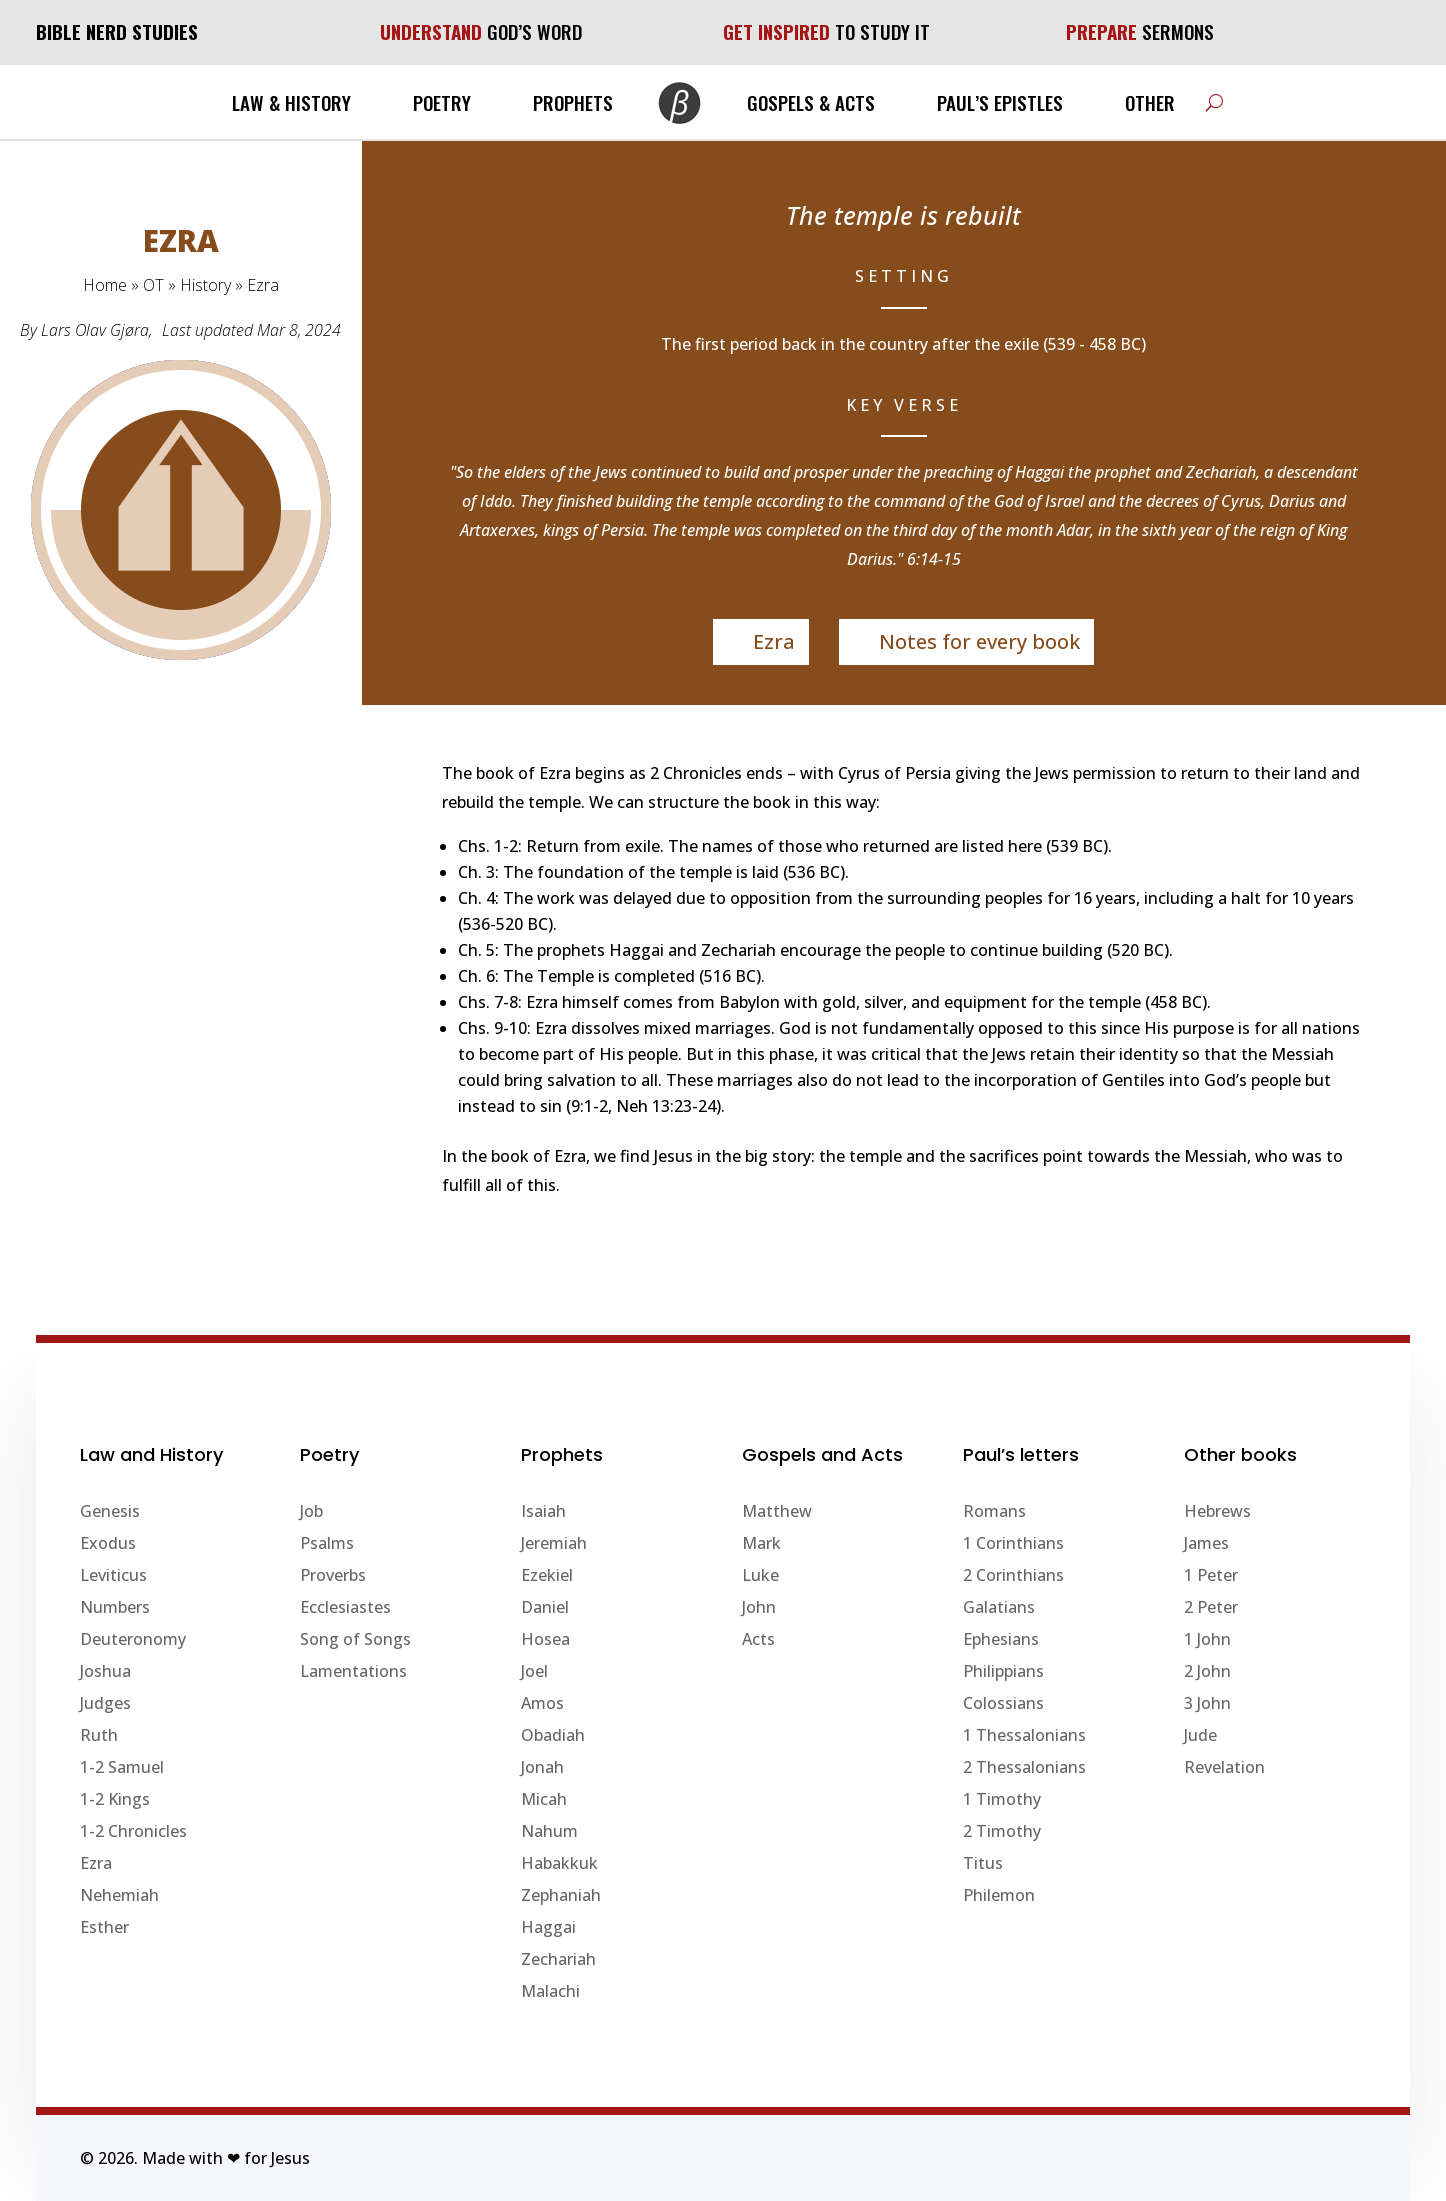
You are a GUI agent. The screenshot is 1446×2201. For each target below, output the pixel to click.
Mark (761, 1543)
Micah (544, 1799)
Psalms (327, 1543)
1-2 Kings (115, 1799)
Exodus (108, 1543)
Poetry (442, 102)
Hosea (545, 1639)
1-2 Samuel (122, 1767)
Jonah (542, 1767)
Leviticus (113, 1575)
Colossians (1003, 1703)
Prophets (573, 102)
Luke (760, 1575)
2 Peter (1211, 1607)
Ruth (99, 1735)
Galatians (999, 1607)
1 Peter (1211, 1575)
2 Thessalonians (1024, 1767)
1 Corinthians (1013, 1543)
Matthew (777, 1511)
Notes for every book (979, 641)
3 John (1207, 1703)
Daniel (545, 1607)
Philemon (999, 1895)
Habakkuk (559, 1863)
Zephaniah (561, 1895)
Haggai (548, 1927)
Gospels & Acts (811, 102)
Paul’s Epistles (1000, 102)
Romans (994, 1511)
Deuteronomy (133, 1639)
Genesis (110, 1511)
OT (153, 285)
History (205, 285)
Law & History (291, 102)
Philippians (1003, 1671)
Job (311, 1511)
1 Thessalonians (1024, 1735)
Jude (1200, 1735)
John (759, 1607)
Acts (758, 1639)
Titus (983, 1863)
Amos (542, 1703)
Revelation (1224, 1767)
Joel (534, 1671)
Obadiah (553, 1735)
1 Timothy (1002, 1799)
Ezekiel (547, 1575)
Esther (104, 1927)
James (1206, 1543)
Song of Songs (355, 1639)
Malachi (550, 1991)
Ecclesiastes (345, 1607)
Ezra (774, 641)
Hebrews (1217, 1511)
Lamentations (353, 1671)
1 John (1207, 1639)
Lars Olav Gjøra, (96, 330)
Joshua (105, 1671)
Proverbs (333, 1575)
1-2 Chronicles (133, 1831)
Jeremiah (554, 1543)
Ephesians (1001, 1639)
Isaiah (543, 1511)
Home (105, 285)
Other (1150, 102)
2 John (1207, 1671)
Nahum (549, 1831)
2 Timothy (1002, 1831)
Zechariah (558, 1959)
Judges (105, 1703)
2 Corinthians (1013, 1575)
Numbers (115, 1607)
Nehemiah (119, 1895)
